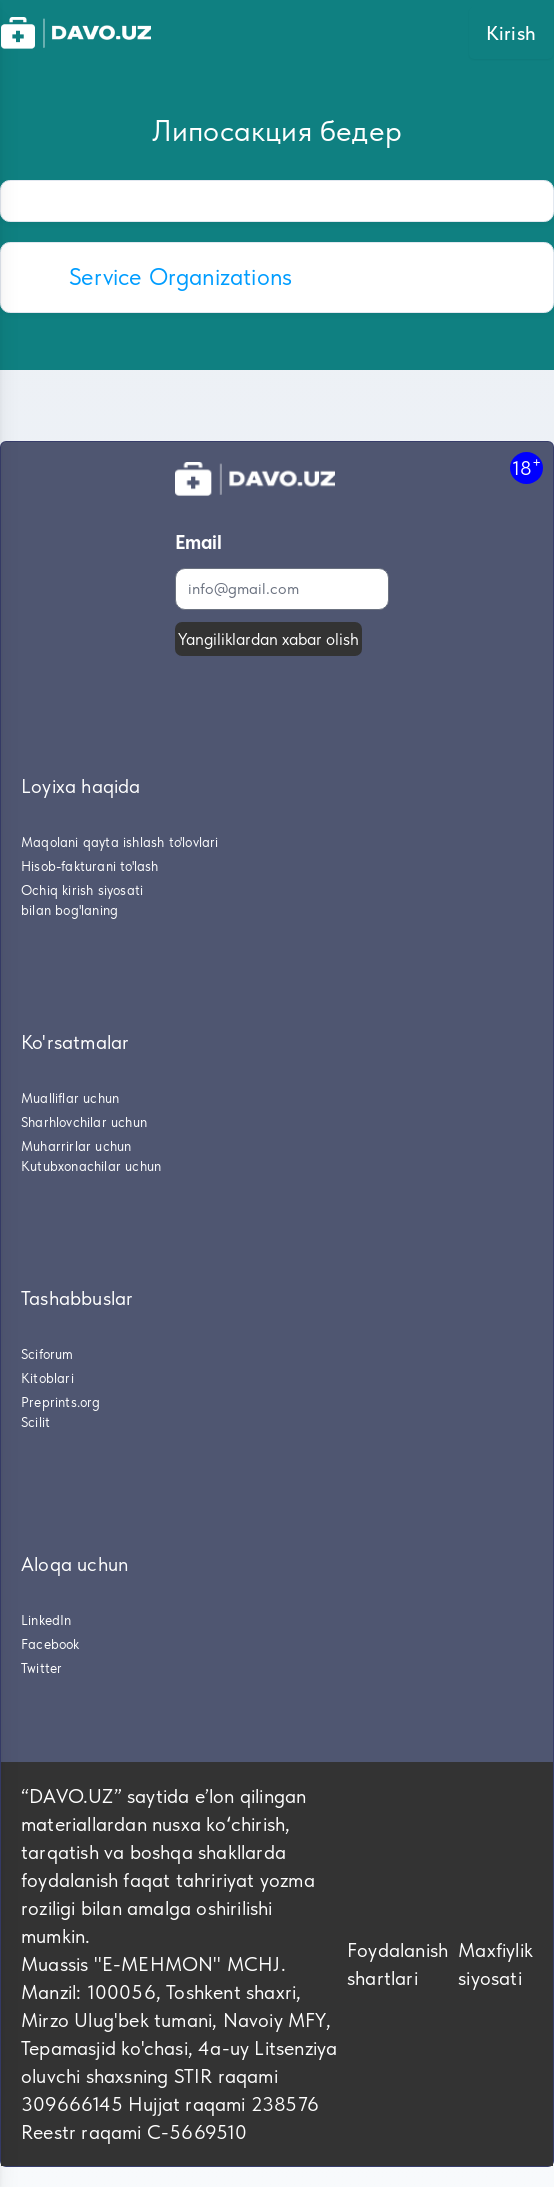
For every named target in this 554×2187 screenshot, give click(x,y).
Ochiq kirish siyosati (82, 890)
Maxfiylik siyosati (495, 1964)
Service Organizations (180, 276)
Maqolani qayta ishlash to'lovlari (120, 842)
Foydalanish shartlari (397, 1964)
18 (526, 467)
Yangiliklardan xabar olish (268, 639)
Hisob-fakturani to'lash (90, 866)
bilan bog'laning (69, 910)
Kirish (511, 33)
